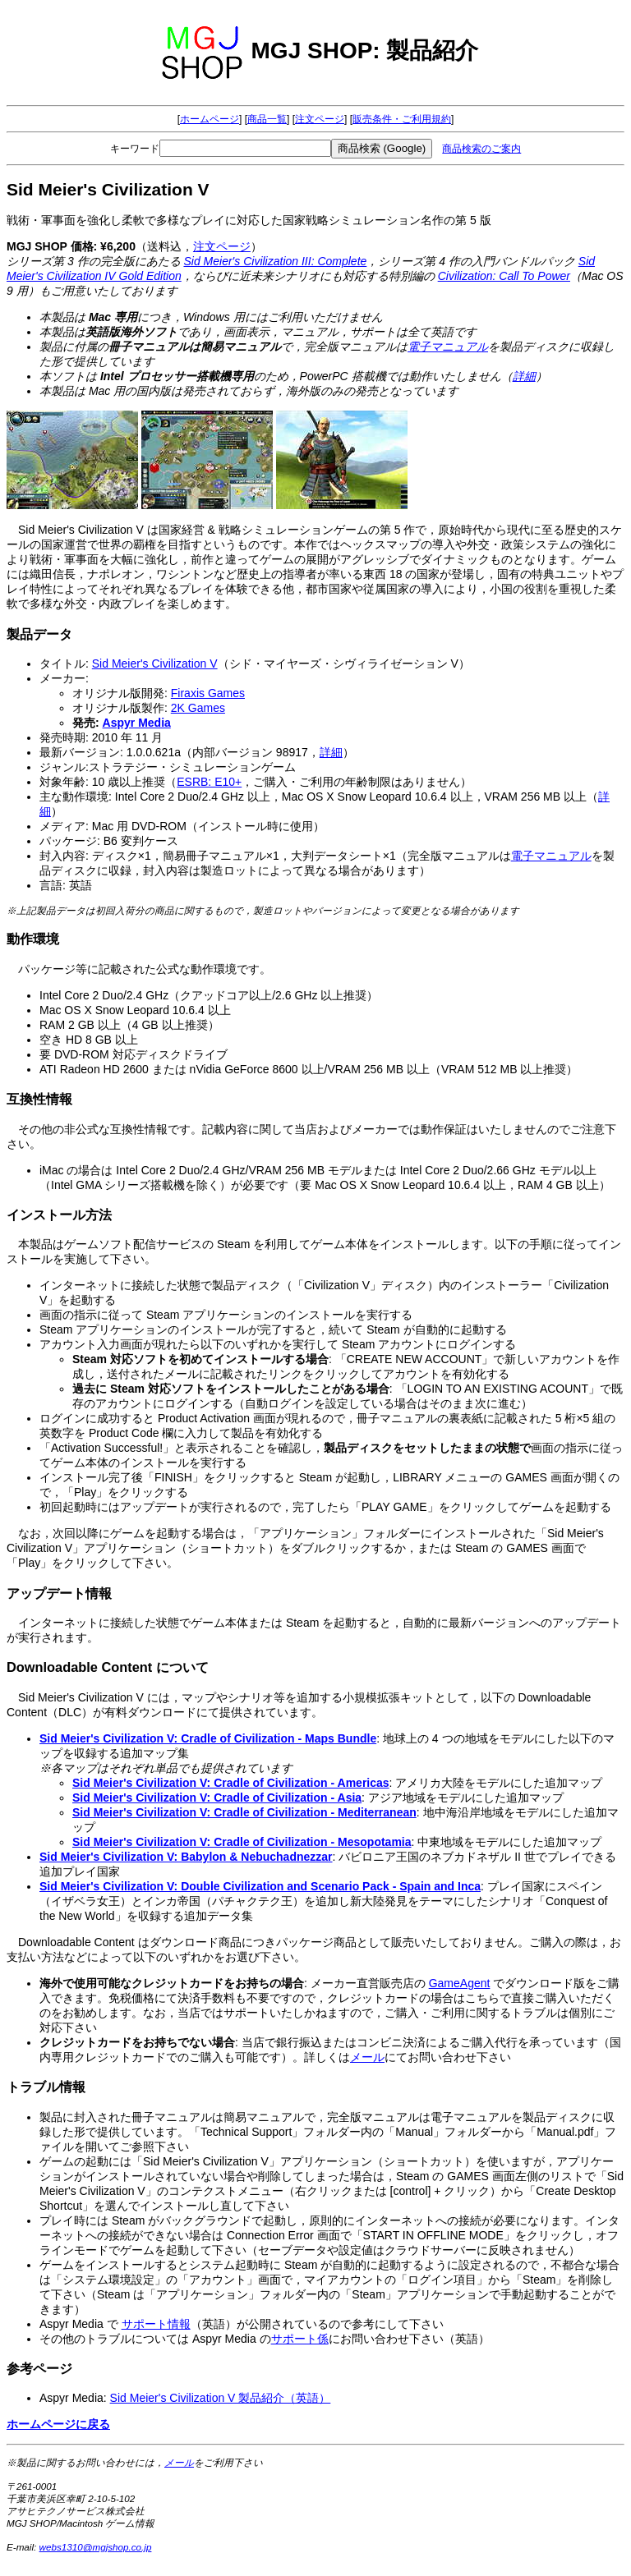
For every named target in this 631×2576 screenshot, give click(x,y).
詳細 (524, 376)
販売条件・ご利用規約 (401, 119)
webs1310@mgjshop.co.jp (95, 2547)
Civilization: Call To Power (504, 275)
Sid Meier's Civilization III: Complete (274, 261)
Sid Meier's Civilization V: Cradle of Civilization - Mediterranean (244, 1812)
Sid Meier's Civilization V (155, 663)
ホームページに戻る (58, 2424)
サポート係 (300, 2338)
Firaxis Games (208, 693)
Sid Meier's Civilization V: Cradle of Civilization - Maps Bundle (207, 1738)
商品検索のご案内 (481, 148)
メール (367, 2057)
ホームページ (209, 119)
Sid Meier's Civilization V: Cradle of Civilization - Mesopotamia (242, 1841)
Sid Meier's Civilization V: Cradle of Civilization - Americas (230, 1782)
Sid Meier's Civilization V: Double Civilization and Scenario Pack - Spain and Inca (260, 1886)
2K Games (198, 707)
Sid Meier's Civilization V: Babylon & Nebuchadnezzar (186, 1856)
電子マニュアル (448, 346)
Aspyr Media (137, 722)
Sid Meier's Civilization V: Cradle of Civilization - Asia (217, 1797)
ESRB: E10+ (209, 781)
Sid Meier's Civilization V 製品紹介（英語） (220, 2397)
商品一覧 (267, 119)
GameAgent (460, 1983)
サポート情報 (156, 2323)
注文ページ (319, 119)
